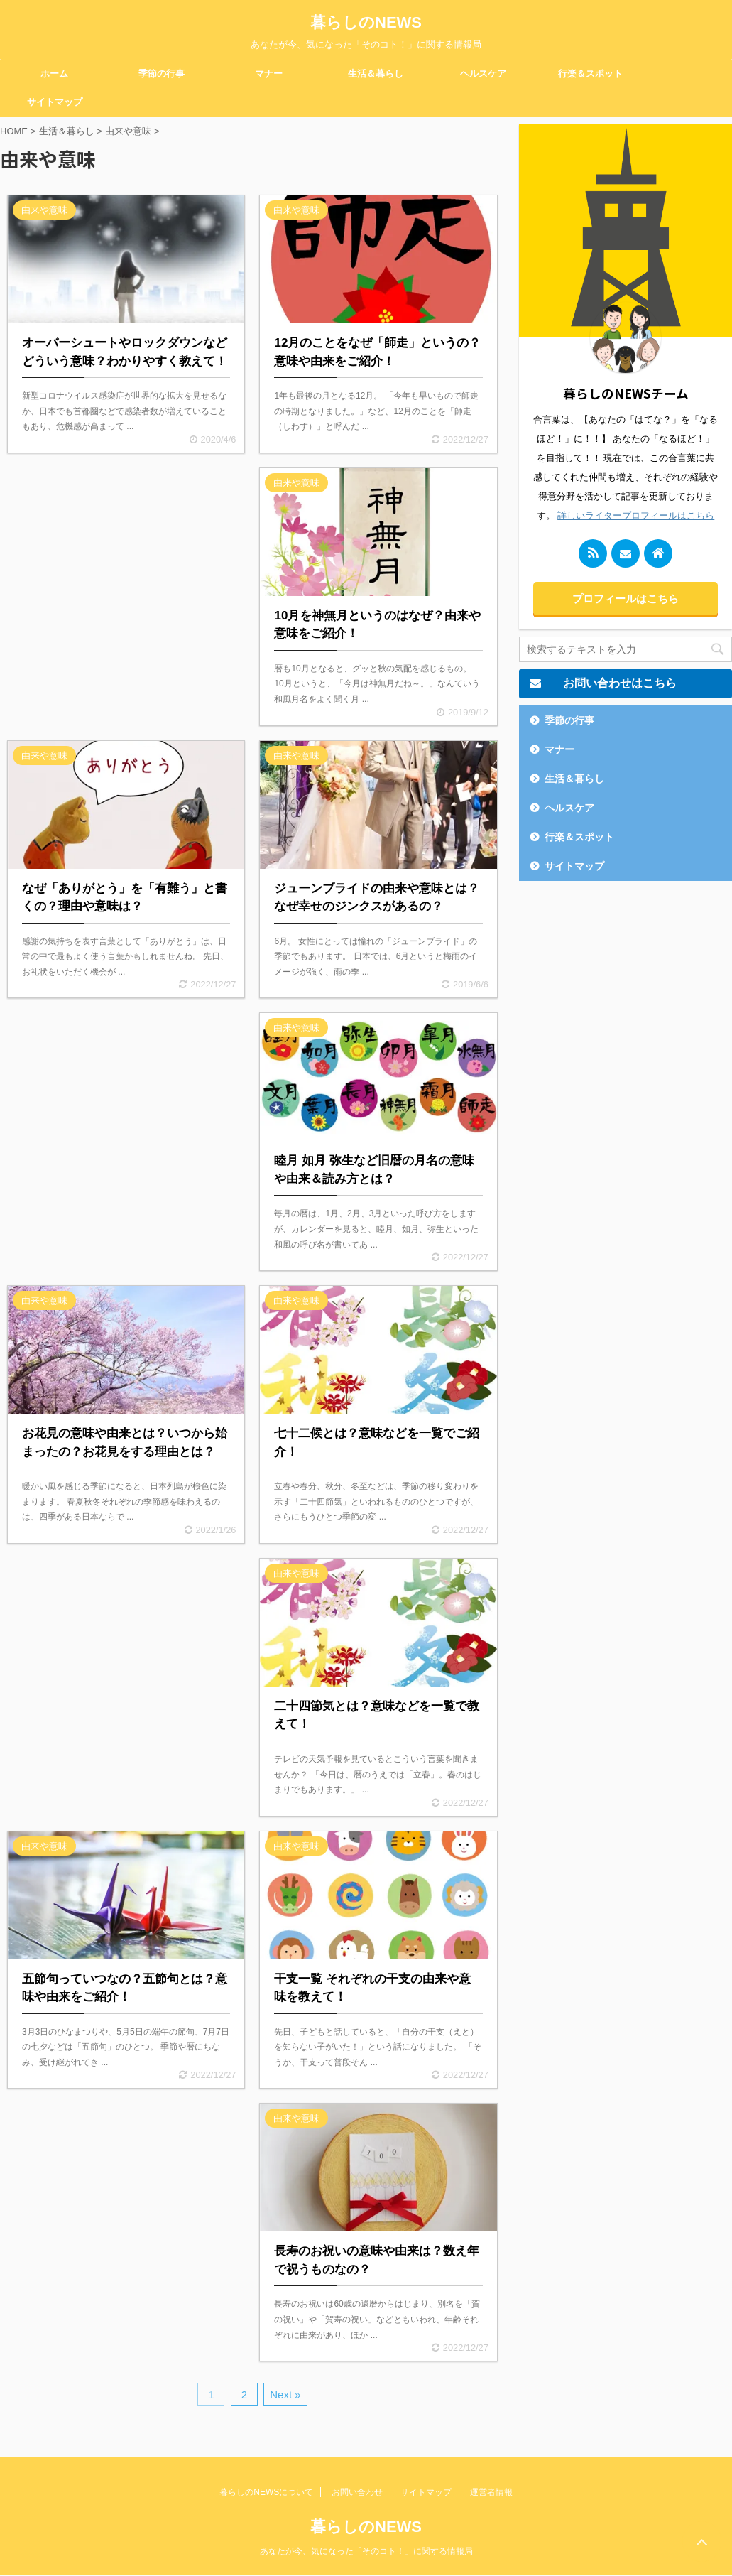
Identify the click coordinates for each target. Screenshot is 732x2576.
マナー (269, 73)
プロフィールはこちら (625, 598)
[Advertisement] (126, 580)
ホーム (54, 73)
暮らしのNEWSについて (266, 2492)
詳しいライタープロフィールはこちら (635, 515)
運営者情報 (491, 2492)
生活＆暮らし (375, 73)
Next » (285, 2394)
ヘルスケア (483, 73)
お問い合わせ (357, 2492)
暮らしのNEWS (366, 22)
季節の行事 (161, 73)
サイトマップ (54, 102)
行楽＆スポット (590, 73)
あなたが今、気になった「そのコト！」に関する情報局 (366, 2551)
